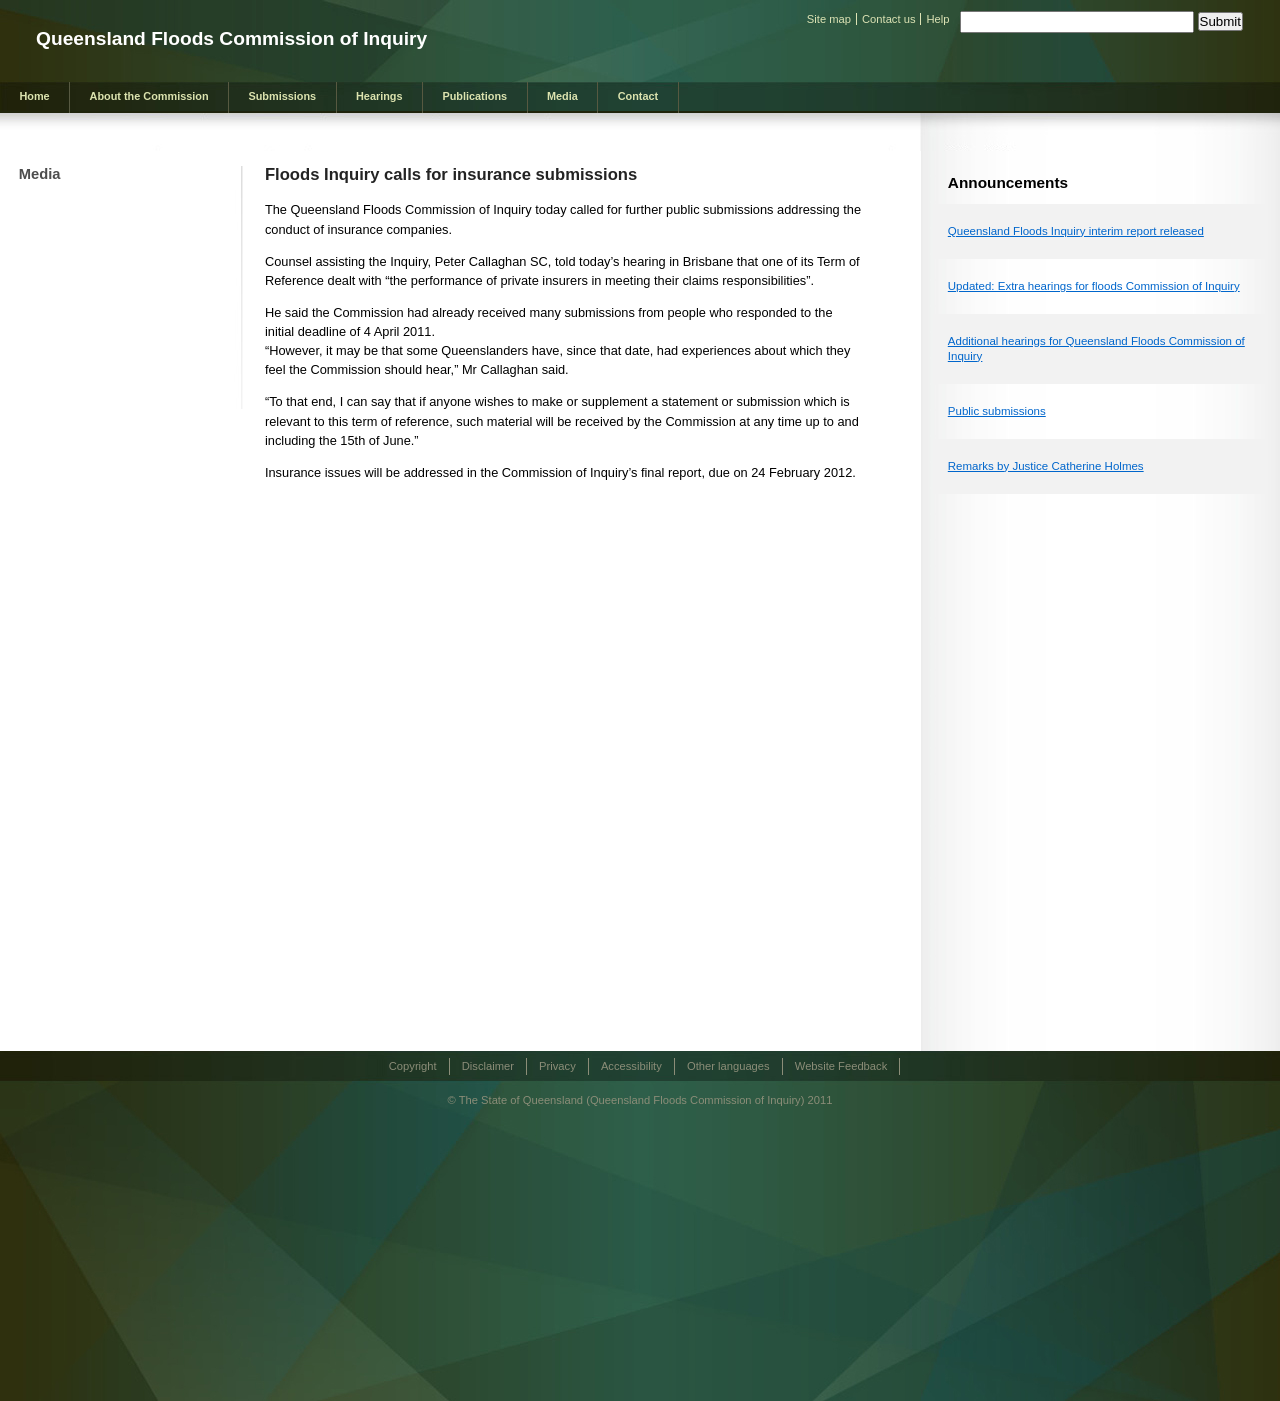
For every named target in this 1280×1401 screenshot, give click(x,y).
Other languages (728, 1066)
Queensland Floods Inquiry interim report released (1076, 231)
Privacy (557, 1066)
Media (562, 96)
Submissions (282, 96)
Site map (829, 19)
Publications (474, 96)
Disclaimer (488, 1066)
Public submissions (997, 411)
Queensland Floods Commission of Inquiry (231, 38)
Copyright (413, 1066)
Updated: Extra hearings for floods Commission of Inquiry (1094, 286)
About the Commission (149, 96)
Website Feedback (841, 1066)
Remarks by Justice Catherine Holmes (1046, 466)
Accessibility (631, 1066)
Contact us (888, 19)
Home (34, 96)
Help (937, 19)
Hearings (379, 96)
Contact (638, 96)
